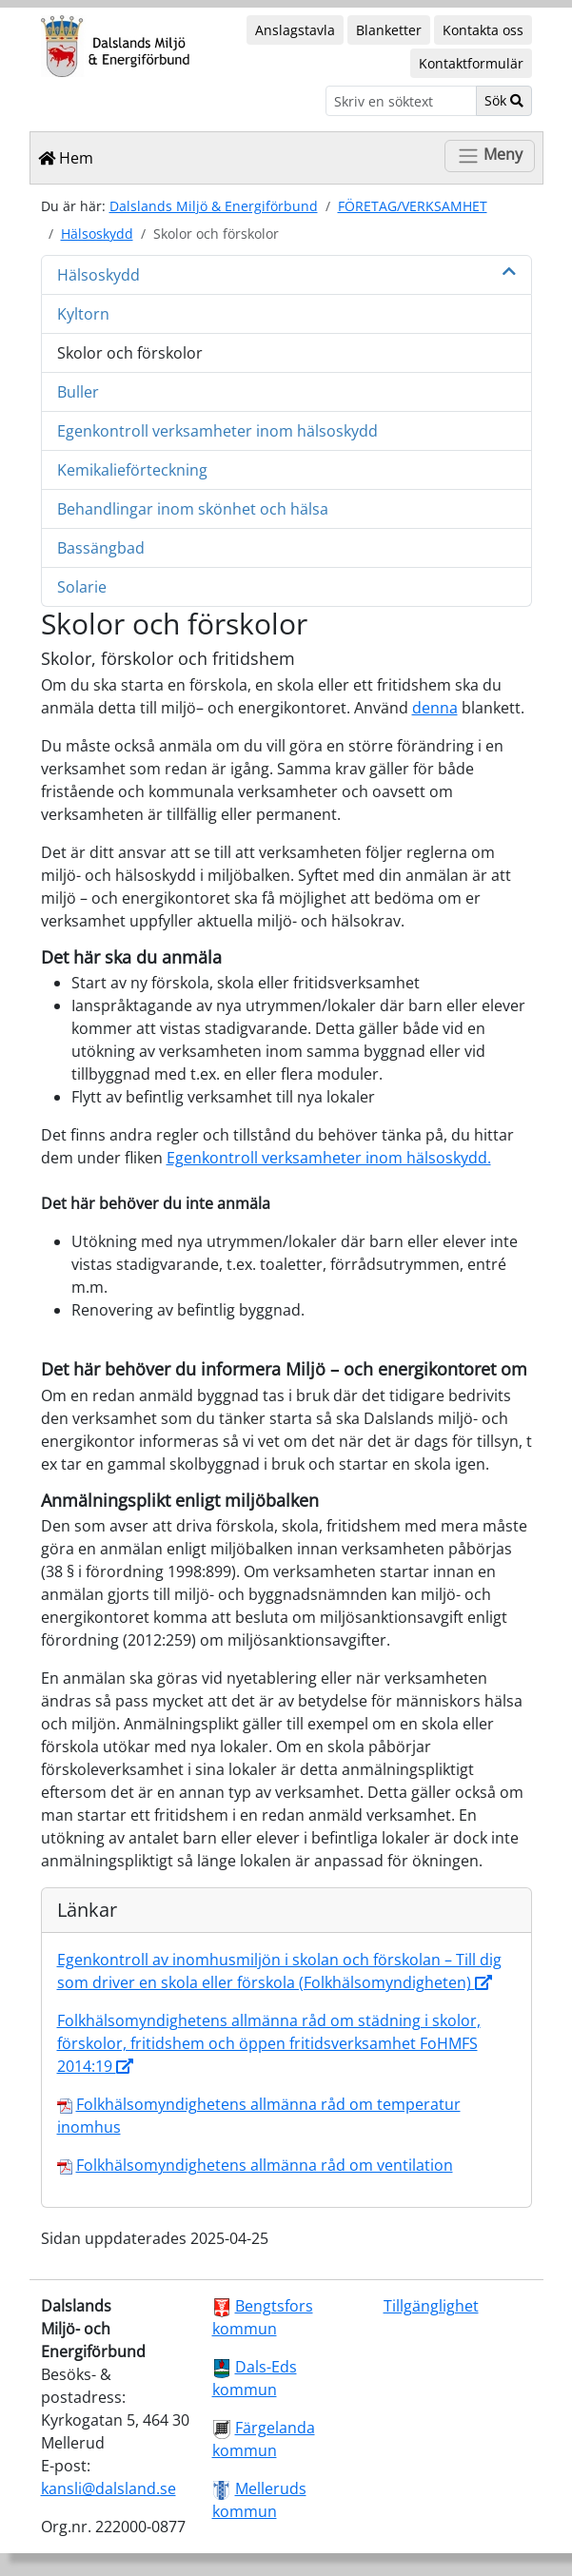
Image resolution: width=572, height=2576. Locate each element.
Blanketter (389, 30)
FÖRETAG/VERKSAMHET (412, 206)
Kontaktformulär (471, 63)
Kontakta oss (483, 30)
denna (435, 707)
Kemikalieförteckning (132, 469)
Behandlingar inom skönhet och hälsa (192, 508)
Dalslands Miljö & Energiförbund (213, 206)
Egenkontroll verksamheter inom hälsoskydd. (329, 1157)
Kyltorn (83, 313)
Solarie (82, 586)
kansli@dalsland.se (108, 2488)
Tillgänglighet (431, 2305)
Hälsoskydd (97, 233)
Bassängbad (101, 547)
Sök (503, 100)
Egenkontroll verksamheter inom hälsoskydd (217, 430)
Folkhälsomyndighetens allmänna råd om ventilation (264, 2165)
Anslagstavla (295, 30)
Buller (78, 391)
